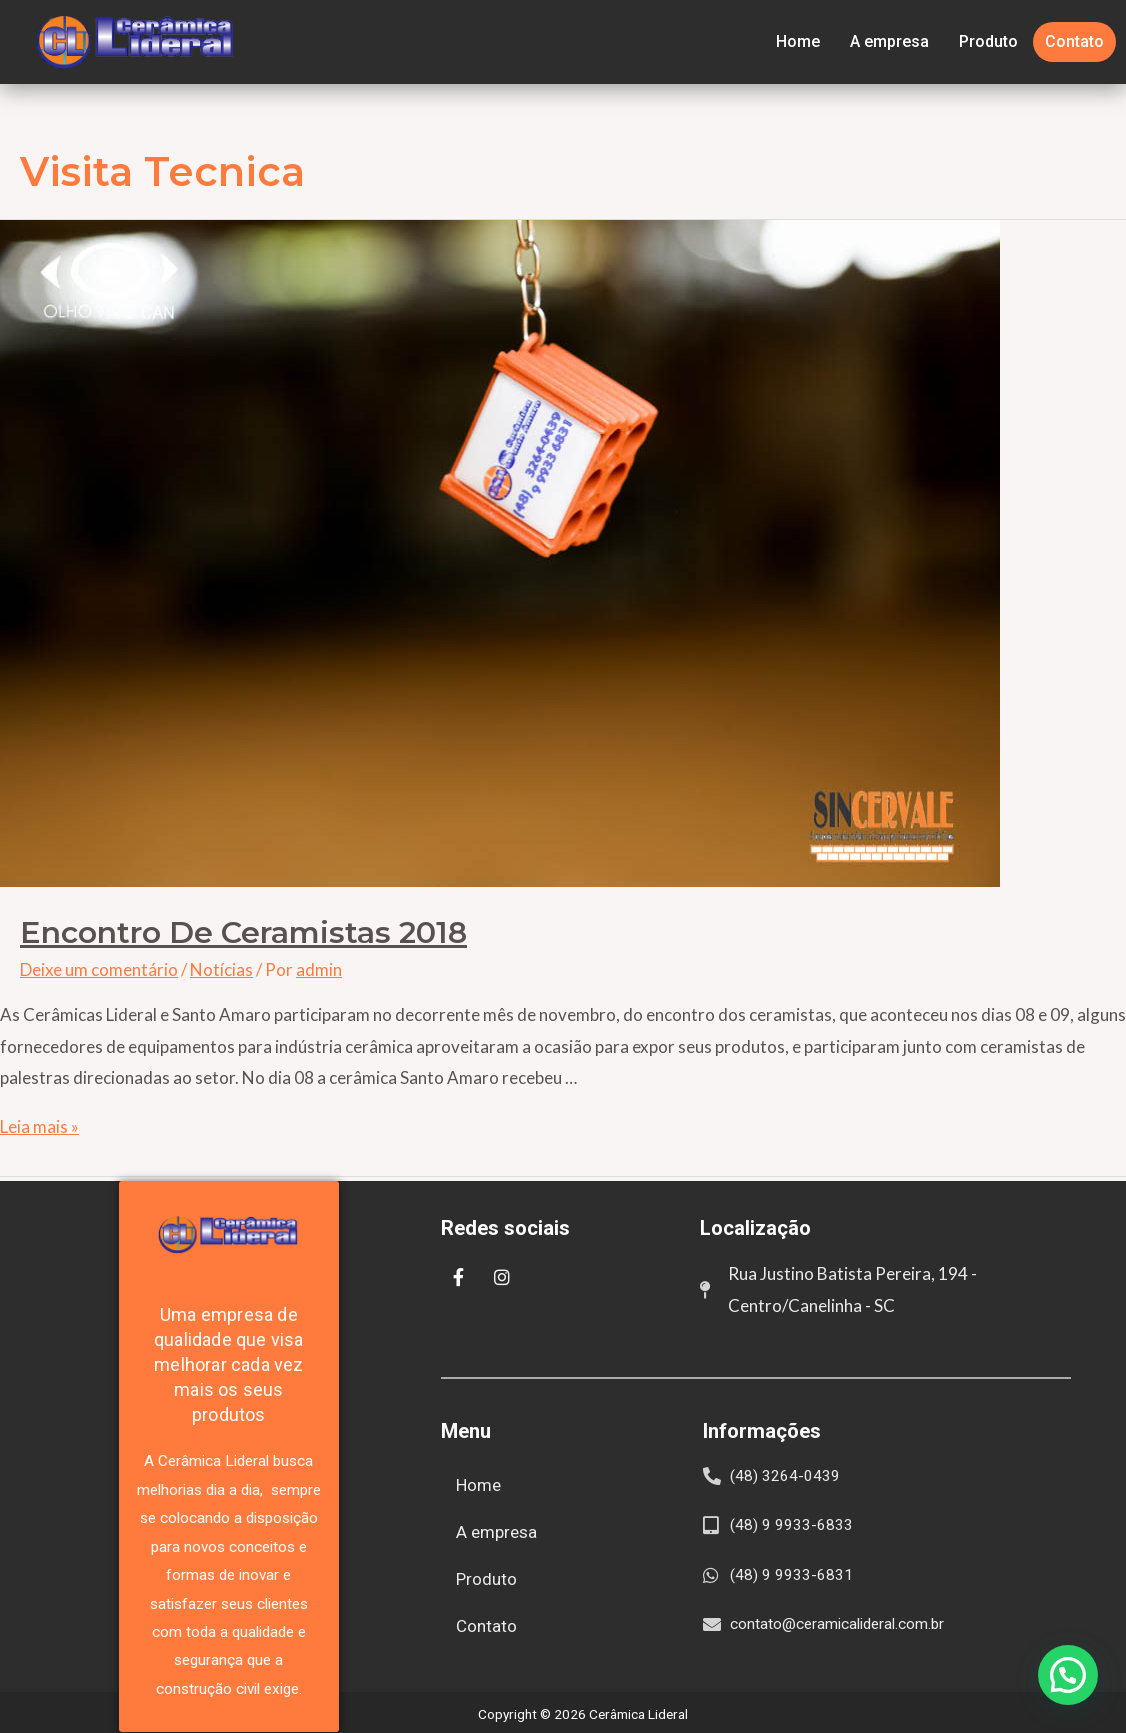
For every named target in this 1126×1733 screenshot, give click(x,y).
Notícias (221, 969)
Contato (1074, 41)
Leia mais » (39, 1126)
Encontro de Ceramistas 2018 (243, 932)
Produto (988, 41)
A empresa (889, 41)
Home (798, 41)
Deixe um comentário (99, 969)
